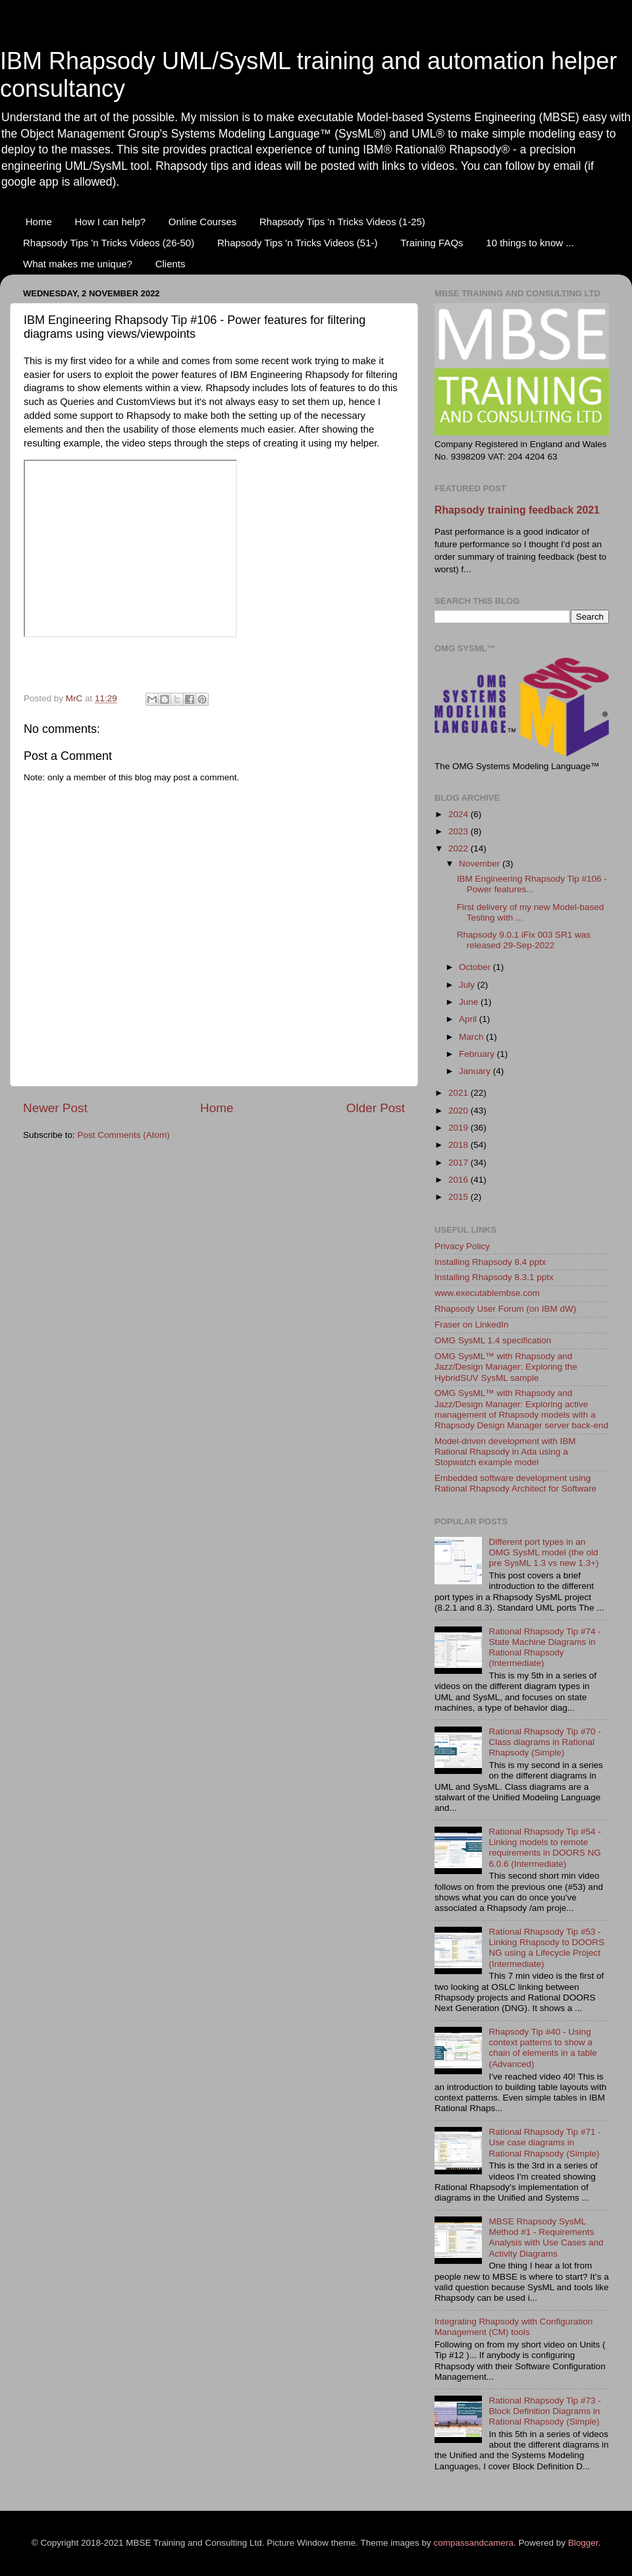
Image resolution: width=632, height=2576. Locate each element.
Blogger (583, 2543)
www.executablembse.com (487, 1293)
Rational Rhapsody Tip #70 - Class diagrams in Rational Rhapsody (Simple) (544, 1742)
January (476, 1071)
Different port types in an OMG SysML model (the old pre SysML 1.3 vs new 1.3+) (543, 1552)
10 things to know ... (529, 242)
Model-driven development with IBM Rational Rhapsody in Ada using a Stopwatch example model (505, 1451)
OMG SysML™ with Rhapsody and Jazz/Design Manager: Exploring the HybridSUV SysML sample (505, 1366)
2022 (459, 848)
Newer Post (55, 1108)
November (480, 864)
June (470, 1002)
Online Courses (202, 221)
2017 (459, 1162)
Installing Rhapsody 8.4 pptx (490, 1262)
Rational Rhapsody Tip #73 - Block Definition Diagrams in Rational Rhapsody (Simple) (544, 2411)
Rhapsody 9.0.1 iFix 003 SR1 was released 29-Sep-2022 (524, 940)
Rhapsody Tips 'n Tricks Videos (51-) (297, 242)
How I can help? (110, 221)
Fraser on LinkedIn (471, 1324)
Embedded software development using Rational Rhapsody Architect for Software (515, 1483)
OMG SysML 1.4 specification (492, 1340)
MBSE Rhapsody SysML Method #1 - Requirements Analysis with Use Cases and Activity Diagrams (545, 2237)
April (469, 1019)
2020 (459, 1110)
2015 (459, 1197)
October (476, 967)
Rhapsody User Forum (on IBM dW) (505, 1309)
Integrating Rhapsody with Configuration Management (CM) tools (513, 2327)
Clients (170, 263)
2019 (459, 1128)
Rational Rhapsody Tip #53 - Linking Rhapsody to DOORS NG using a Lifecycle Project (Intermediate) (546, 1948)
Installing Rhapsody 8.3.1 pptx (494, 1277)
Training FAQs (431, 242)
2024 (459, 814)
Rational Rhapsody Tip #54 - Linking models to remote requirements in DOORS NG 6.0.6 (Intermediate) (544, 1848)
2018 (459, 1145)
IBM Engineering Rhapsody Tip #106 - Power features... (532, 884)
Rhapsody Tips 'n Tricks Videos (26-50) (108, 242)
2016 (459, 1180)
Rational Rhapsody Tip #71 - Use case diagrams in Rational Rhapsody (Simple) (544, 2142)
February (478, 1054)
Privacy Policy (462, 1246)
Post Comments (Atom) (124, 1135)
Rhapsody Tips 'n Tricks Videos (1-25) (342, 221)
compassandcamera (474, 2543)
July (468, 985)
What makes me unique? (77, 263)
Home (39, 221)
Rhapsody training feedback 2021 (517, 510)
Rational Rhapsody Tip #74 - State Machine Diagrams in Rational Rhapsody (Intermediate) (544, 1647)
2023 (459, 831)
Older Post (375, 1108)
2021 (459, 1093)
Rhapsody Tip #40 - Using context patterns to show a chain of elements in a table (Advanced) (542, 2048)
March (472, 1037)
